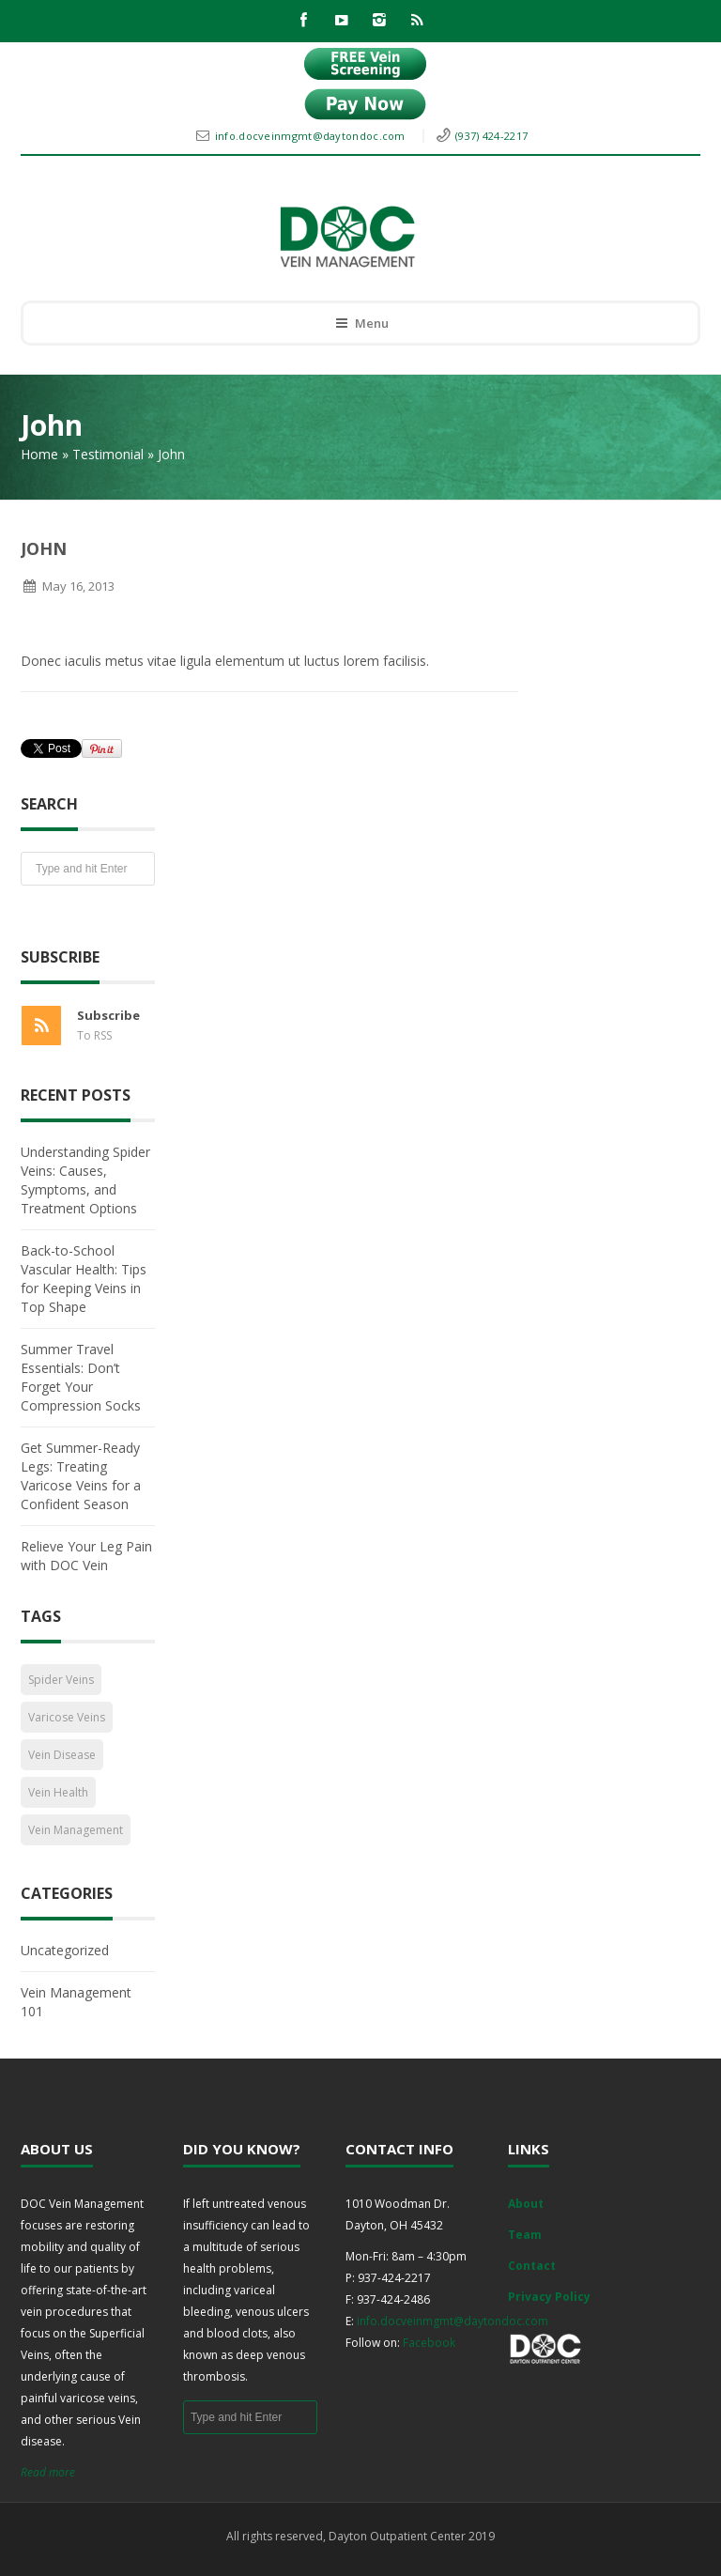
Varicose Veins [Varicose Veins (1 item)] (66, 1717)
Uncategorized (65, 1950)
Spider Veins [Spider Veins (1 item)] (61, 1680)
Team (525, 2235)
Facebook (429, 2343)
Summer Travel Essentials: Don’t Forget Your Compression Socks (81, 1377)
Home (39, 454)
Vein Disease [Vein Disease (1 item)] (62, 1755)
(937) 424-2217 (491, 136)
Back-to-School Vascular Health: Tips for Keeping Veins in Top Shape (83, 1279)
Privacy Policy (549, 2297)
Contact (532, 2266)
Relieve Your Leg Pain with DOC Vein (86, 1555)
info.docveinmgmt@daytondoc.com (311, 136)
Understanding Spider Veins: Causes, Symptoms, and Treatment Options (85, 1180)
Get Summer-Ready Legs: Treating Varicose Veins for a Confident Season (81, 1476)
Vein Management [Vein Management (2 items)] (75, 1830)
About (526, 2204)
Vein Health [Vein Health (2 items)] (58, 1792)
